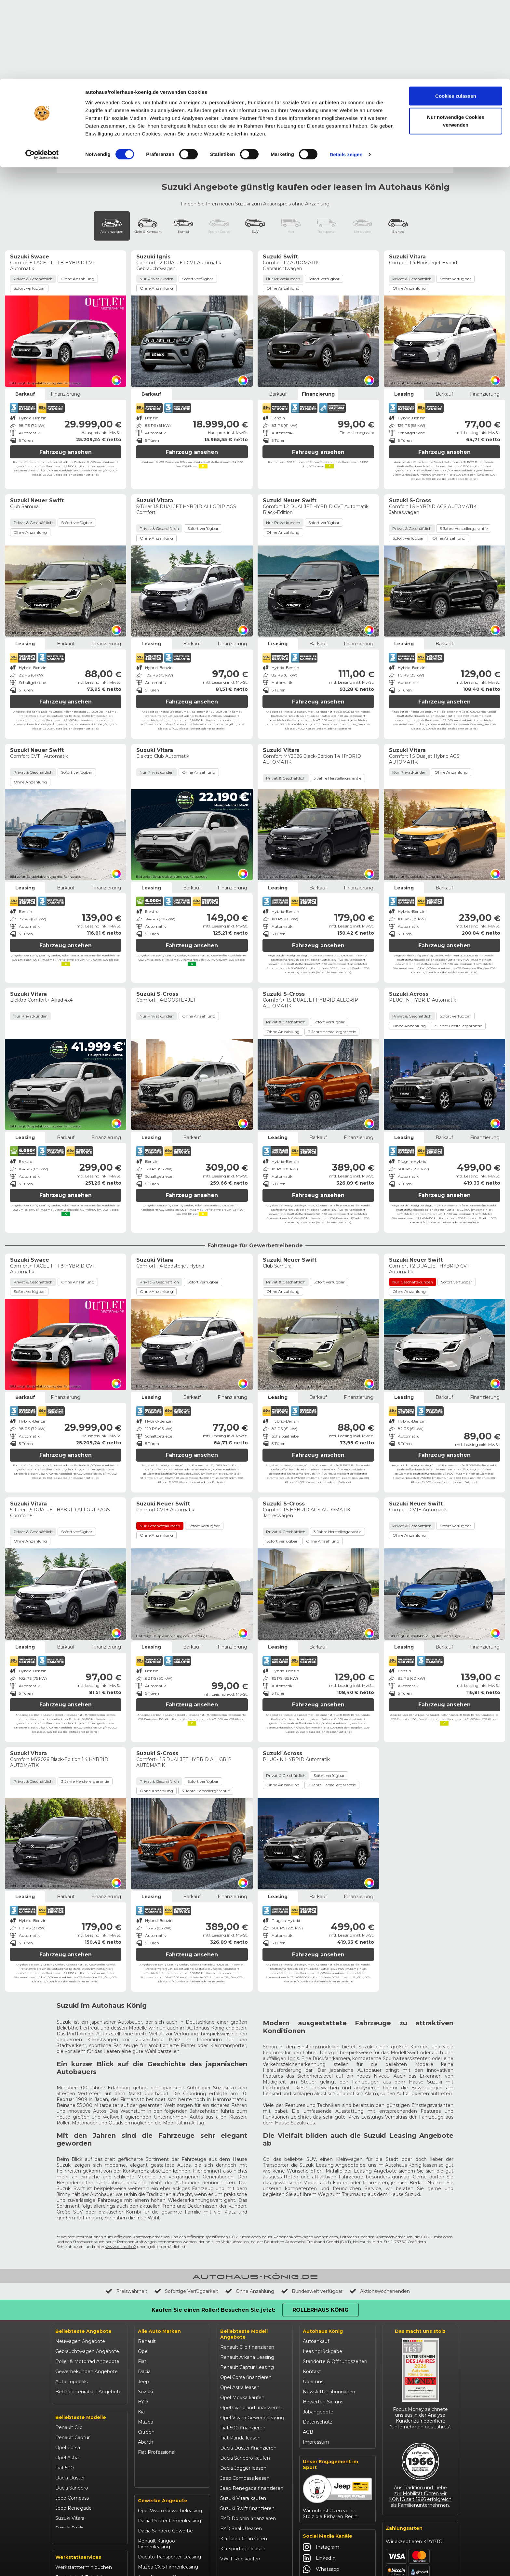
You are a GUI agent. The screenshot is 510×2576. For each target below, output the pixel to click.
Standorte (439, 43)
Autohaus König (323, 2242)
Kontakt (312, 2283)
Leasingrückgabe (322, 2263)
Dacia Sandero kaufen (245, 2369)
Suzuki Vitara (69, 2427)
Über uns (313, 2293)
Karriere (234, 5)
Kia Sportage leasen (242, 2460)
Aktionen (334, 43)
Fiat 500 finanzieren (242, 2339)
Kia (141, 2323)
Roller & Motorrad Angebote (87, 2273)
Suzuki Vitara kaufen (243, 2409)
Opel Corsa (67, 2356)
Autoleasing (247, 43)
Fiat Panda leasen (240, 2349)
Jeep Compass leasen (245, 2389)
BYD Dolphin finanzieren (248, 2430)
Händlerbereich (264, 5)
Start (62, 56)
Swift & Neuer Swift (320, 75)
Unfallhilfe (297, 5)
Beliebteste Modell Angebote (244, 2245)
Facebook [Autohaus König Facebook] (320, 2491)
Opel (143, 2263)
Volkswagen (151, 2373)
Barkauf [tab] (25, 305)
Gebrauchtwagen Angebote (87, 2263)
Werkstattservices (78, 2471)
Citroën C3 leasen (240, 2490)
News (64, 5)
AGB (308, 2343)
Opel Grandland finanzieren (251, 2319)
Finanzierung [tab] (65, 305)
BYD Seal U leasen (241, 2440)
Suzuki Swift (69, 2437)
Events (83, 5)
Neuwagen (72, 43)
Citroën (146, 2343)
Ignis (220, 75)
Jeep (143, 2293)
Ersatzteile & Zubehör (80, 2491)
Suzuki (145, 2303)
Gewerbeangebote (200, 43)
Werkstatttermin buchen (83, 2481)
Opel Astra (67, 2367)
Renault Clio (69, 2336)
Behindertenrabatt (116, 5)
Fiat (142, 2273)
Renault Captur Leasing (247, 2278)
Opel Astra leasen (240, 2299)
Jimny (240, 75)
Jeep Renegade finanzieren (251, 2399)
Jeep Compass (72, 2407)
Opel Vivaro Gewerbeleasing (170, 2426)
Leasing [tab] (404, 305)
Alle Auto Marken (159, 2242)
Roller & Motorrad (292, 43)
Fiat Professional (156, 2363)
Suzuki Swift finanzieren (247, 2420)
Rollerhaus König (429, 5)
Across (201, 75)
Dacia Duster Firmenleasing (169, 2436)
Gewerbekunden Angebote (86, 2283)
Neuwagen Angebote (80, 2252)
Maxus (145, 2383)
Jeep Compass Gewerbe (166, 2492)
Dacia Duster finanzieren (248, 2359)
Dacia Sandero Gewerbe (165, 2446)
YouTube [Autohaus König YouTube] (319, 2502)
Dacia (144, 2283)
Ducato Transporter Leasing (169, 2472)
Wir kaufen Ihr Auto (163, 5)
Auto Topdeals (71, 2293)
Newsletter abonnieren (329, 2303)
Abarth (145, 2353)
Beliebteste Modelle (80, 2326)
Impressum (316, 2353)
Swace (283, 75)
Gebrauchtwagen (147, 43)
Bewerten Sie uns (323, 2313)
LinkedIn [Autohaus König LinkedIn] (319, 2469)
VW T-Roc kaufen (240, 2470)
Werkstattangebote (78, 2511)
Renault (147, 2252)
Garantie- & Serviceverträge (86, 2501)
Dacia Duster (70, 2387)
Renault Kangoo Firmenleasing (156, 2459)
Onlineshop (369, 43)
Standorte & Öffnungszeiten (335, 2273)
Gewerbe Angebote (162, 2416)
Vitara (355, 75)
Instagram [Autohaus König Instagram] (321, 2458)
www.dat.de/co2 (120, 2157)
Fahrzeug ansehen (65, 363)
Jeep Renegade (73, 2417)
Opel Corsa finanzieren (246, 2289)
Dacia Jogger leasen (243, 2379)
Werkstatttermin (347, 23)
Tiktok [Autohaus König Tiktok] (316, 2513)
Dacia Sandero (71, 2397)
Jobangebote (318, 2323)
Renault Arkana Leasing (247, 2268)
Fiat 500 (64, 2377)
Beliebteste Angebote (83, 2242)
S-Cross (261, 75)
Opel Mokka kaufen (242, 2309)
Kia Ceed (65, 2447)
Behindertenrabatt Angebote (88, 2303)
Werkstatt (405, 43)
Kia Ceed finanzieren (243, 2450)
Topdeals (106, 43)
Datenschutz (317, 2333)
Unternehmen (205, 5)
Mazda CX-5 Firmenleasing (168, 2482)
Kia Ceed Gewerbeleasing (167, 2502)
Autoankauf (316, 2252)
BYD (143, 2313)
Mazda (145, 2333)
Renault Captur (72, 2346)
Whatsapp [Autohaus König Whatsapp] (321, 2480)
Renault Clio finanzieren (247, 2258)
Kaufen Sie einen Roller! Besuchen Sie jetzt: (213, 2221)
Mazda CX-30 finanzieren (248, 2480)
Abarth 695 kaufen (241, 2500)
